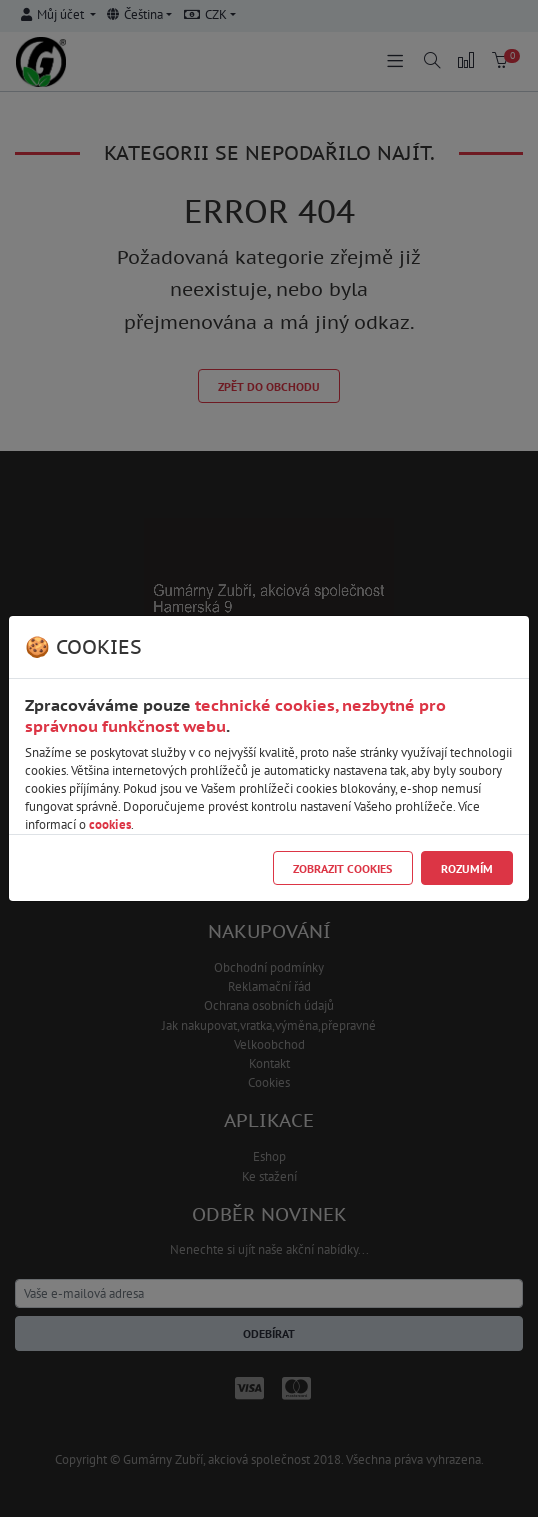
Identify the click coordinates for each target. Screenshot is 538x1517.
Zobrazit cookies (342, 868)
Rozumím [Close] (467, 868)
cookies (110, 824)
